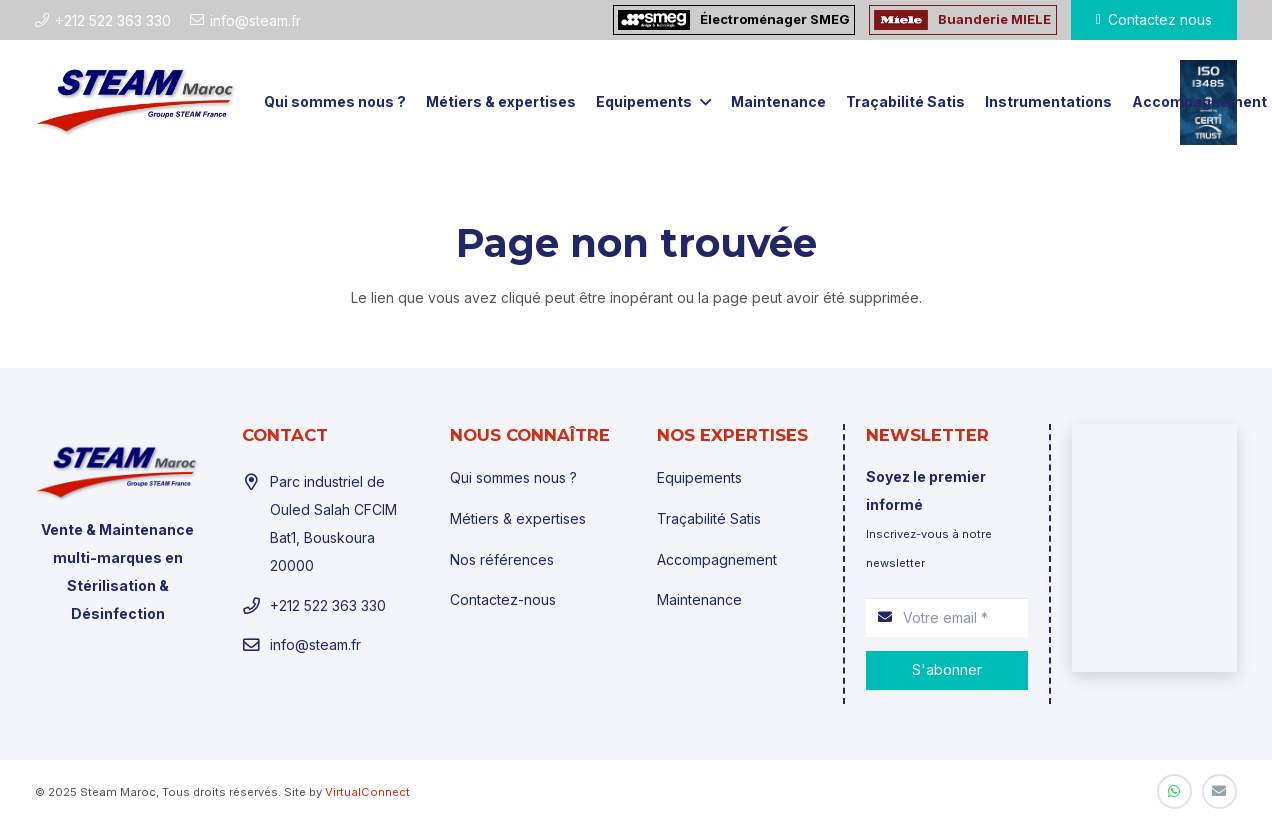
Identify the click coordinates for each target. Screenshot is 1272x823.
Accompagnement (717, 559)
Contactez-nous (503, 599)
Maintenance (699, 599)
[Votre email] (946, 617)
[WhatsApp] (1174, 791)
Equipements (699, 477)
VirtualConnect (367, 792)
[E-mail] (1219, 791)
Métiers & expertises (518, 518)
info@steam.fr (315, 644)
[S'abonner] (946, 670)
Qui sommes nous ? (513, 477)
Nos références (502, 559)
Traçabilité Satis (709, 518)
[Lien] (136, 102)
